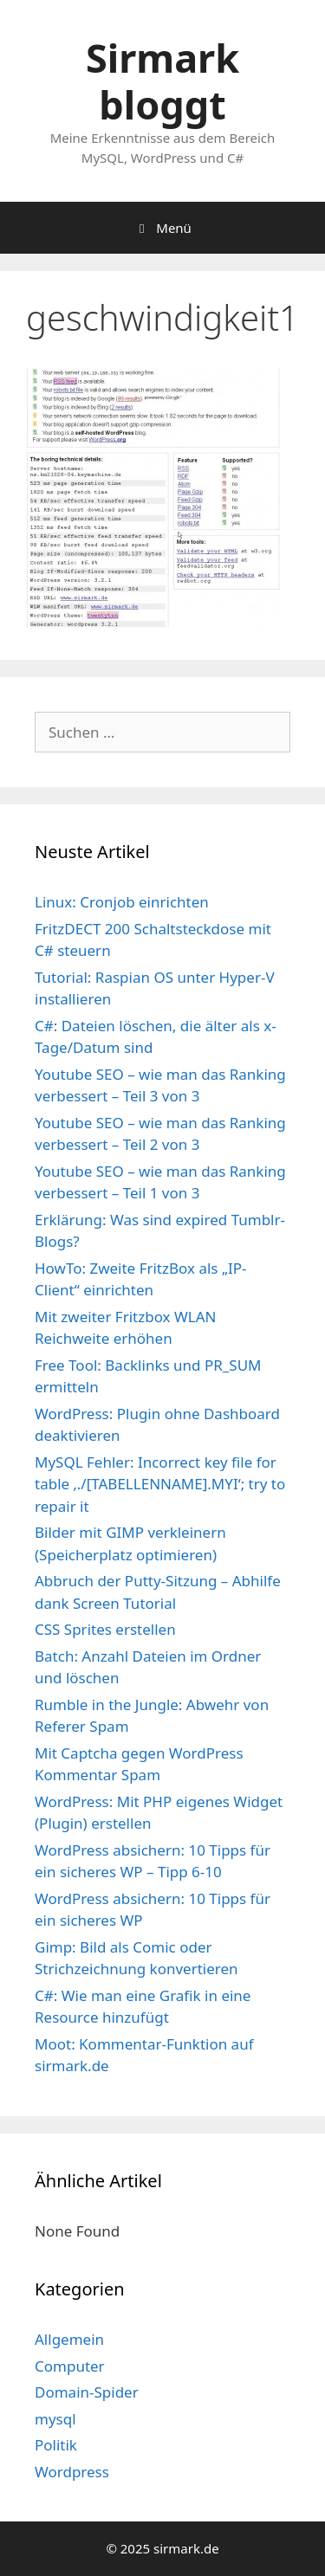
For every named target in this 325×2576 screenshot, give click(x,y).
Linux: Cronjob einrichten (122, 902)
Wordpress (72, 2472)
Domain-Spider (87, 2392)
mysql (55, 2419)
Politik (56, 2445)
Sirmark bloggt (162, 81)
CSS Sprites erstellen (105, 1629)
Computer (70, 2366)
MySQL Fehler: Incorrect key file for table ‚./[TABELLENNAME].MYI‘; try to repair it (160, 1484)
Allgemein (69, 2339)
